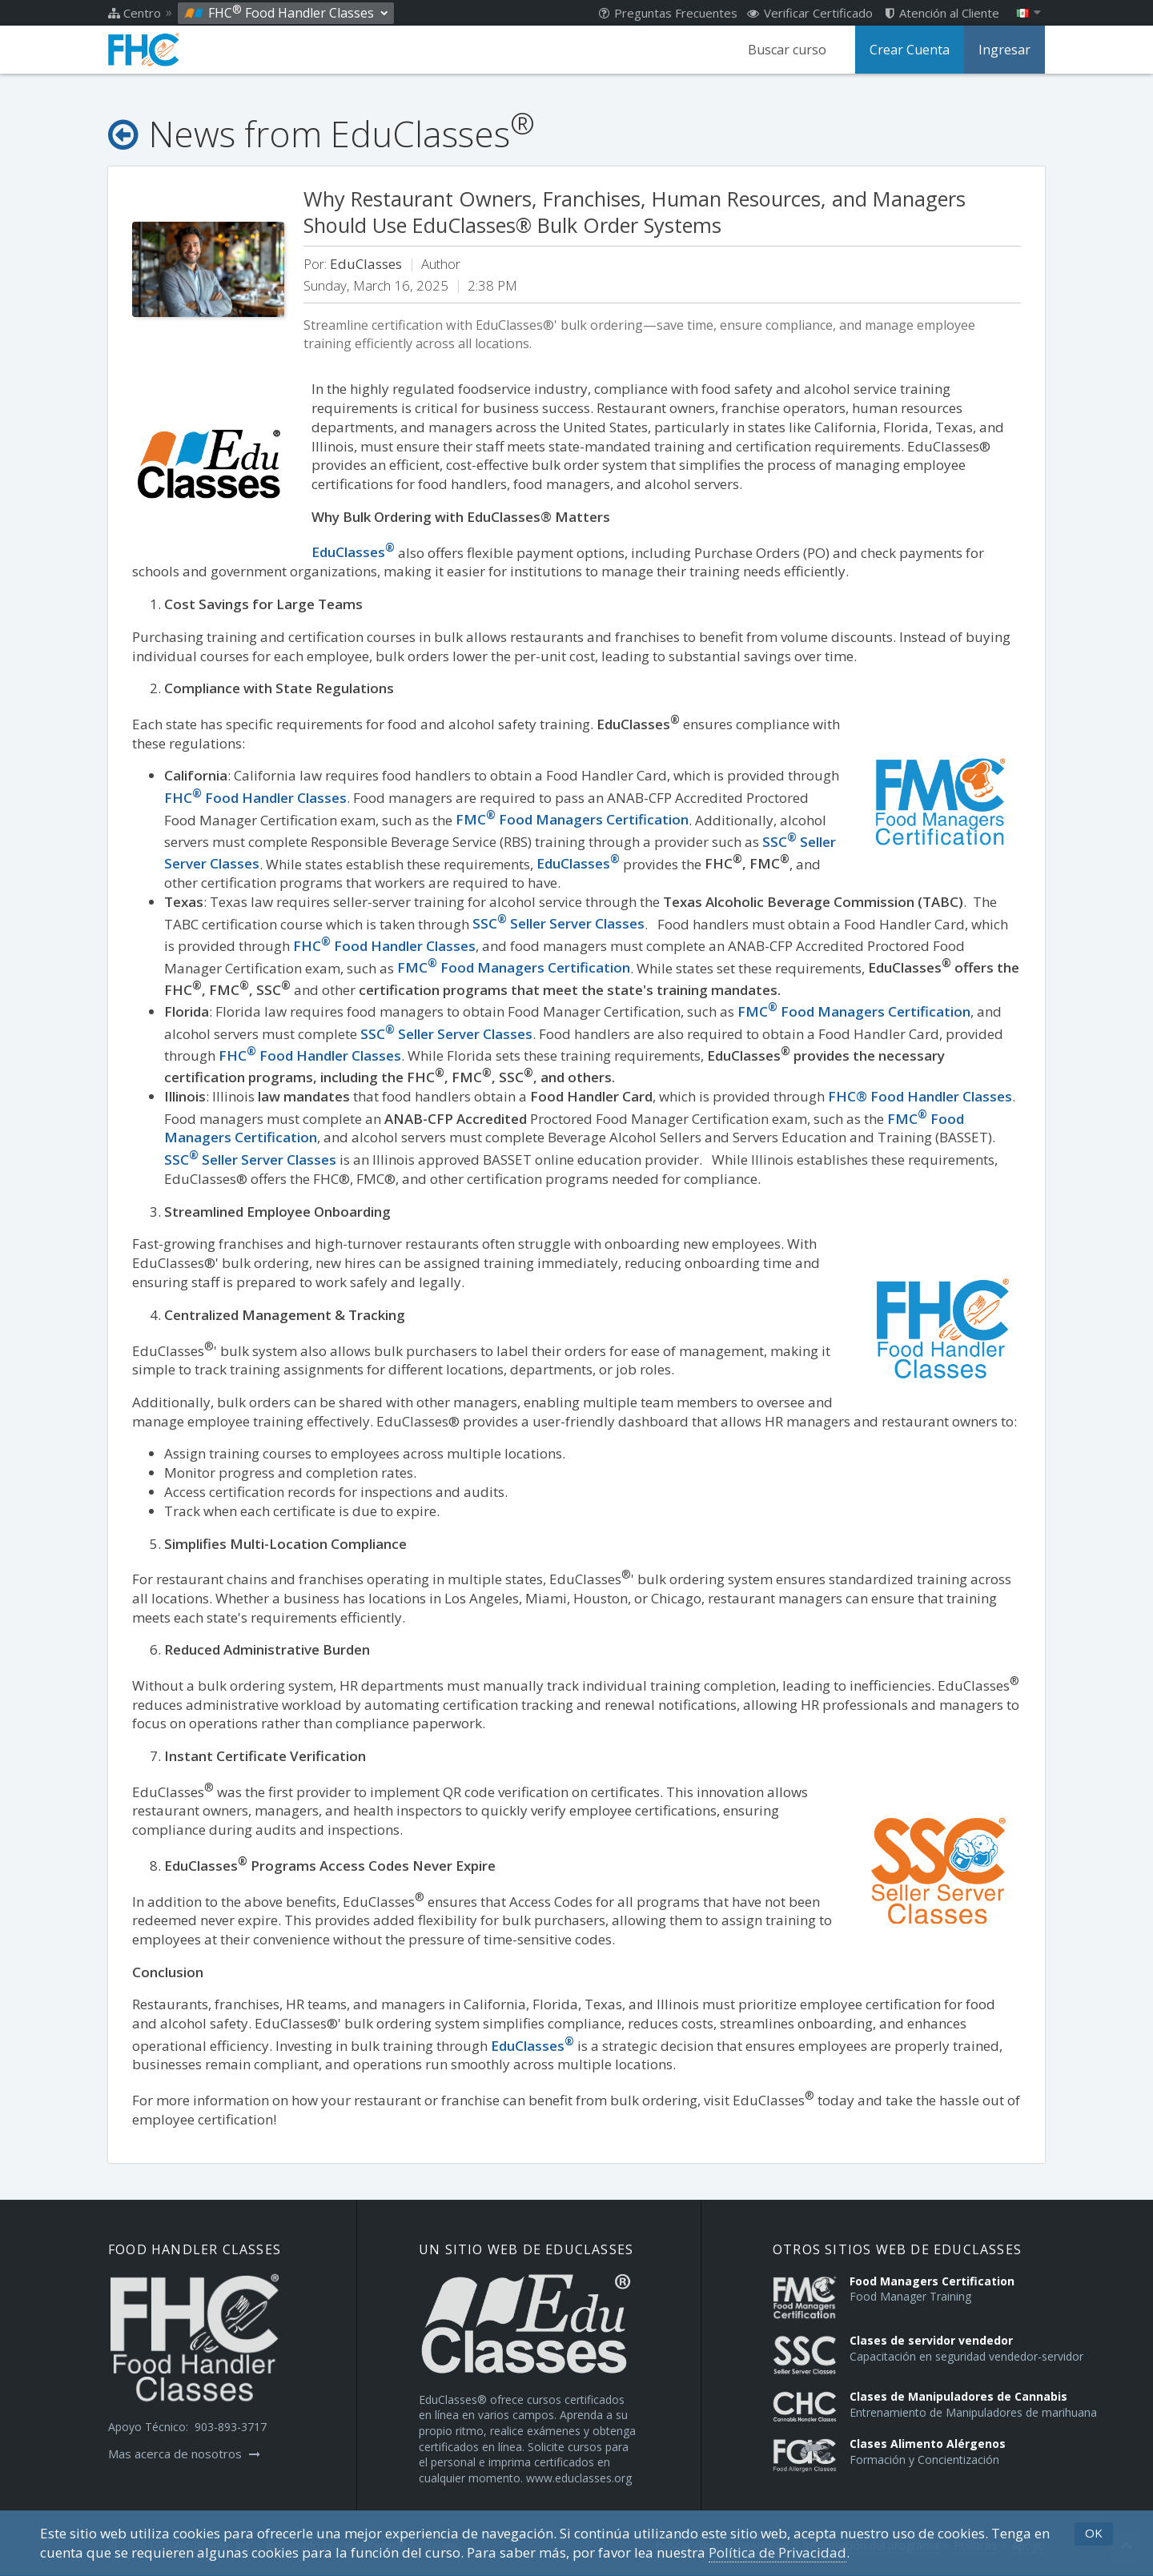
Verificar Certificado (810, 13)
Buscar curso (787, 49)
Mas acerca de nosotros (184, 2454)
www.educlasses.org (579, 2478)
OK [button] (1094, 2533)
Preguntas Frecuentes (668, 13)
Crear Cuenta (910, 49)
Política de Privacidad (777, 2552)
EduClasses (532, 2045)
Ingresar (1004, 49)
